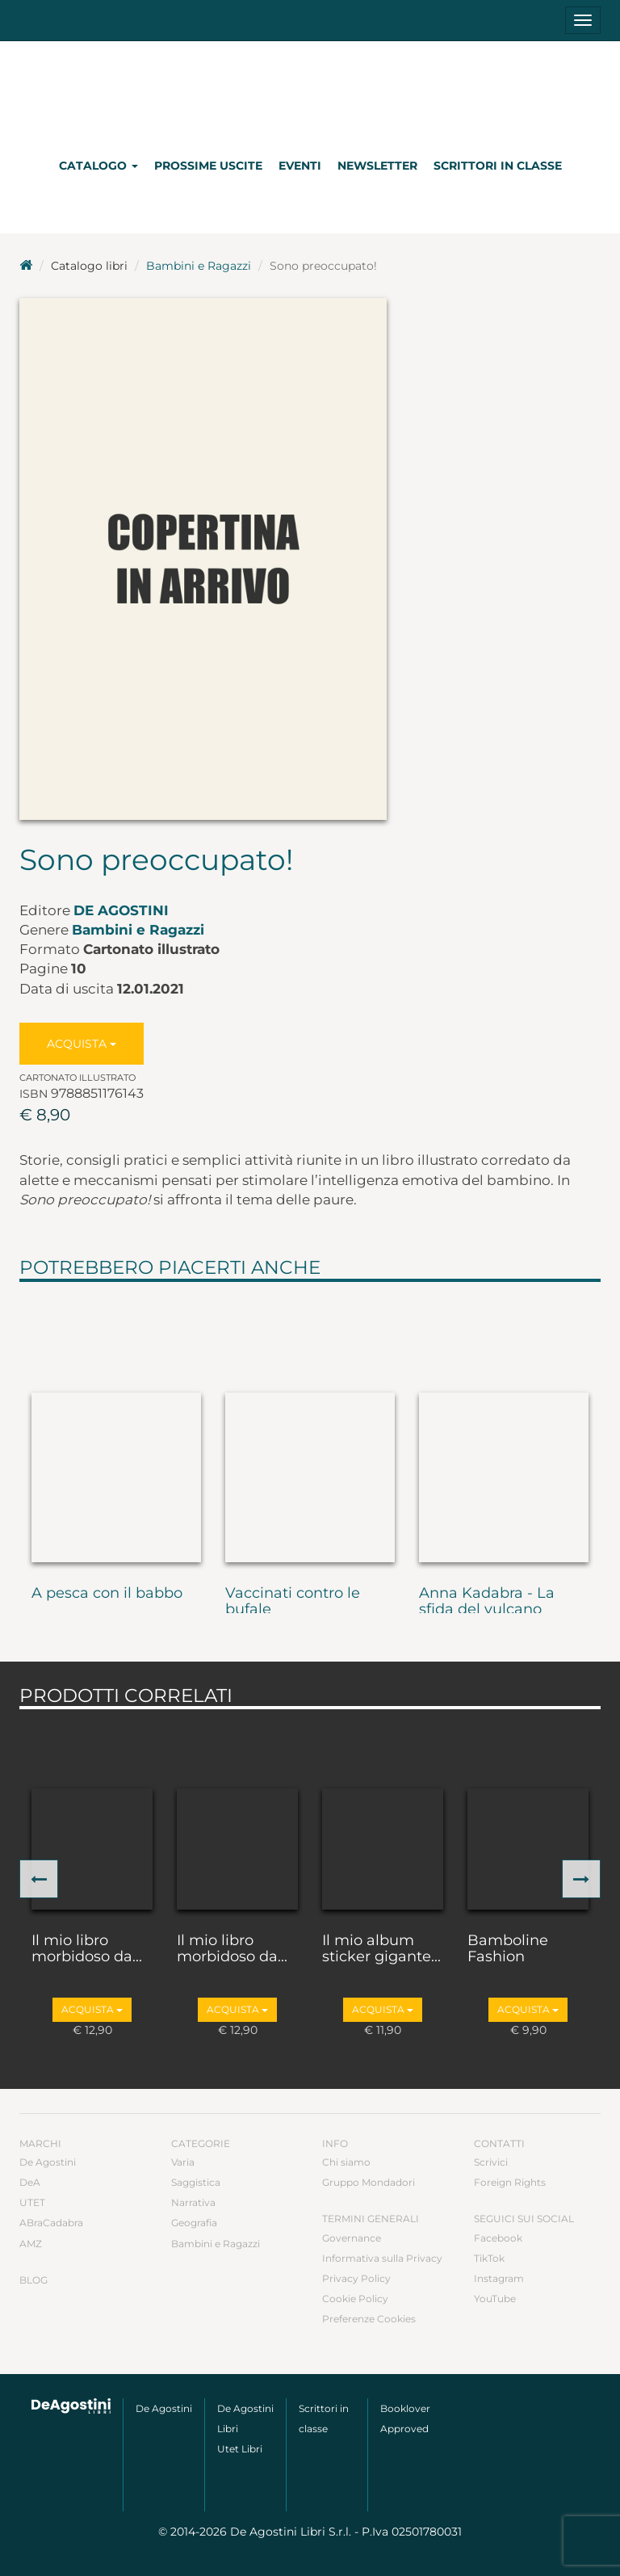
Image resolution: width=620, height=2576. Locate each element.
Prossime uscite (208, 165)
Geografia (194, 2223)
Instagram (499, 2278)
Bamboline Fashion (507, 1949)
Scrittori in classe (498, 165)
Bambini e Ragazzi (198, 265)
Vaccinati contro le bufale (292, 1602)
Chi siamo (346, 2162)
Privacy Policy (356, 2278)
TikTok (489, 2258)
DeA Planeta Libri (310, 92)
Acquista (81, 1043)
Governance (351, 2238)
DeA (29, 2182)
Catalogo (98, 165)
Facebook (498, 2238)
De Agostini (121, 910)
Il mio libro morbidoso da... (86, 1949)
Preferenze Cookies (369, 2319)
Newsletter (377, 165)
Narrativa (193, 2202)
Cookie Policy (355, 2298)
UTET (32, 2202)
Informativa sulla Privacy (382, 2258)
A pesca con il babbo (106, 1594)
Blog (33, 2280)
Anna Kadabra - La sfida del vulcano (487, 1602)
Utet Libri (239, 2449)
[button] (38, 1879)
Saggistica (195, 2182)
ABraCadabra (51, 2223)
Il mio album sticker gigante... (381, 1949)
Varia (183, 2162)
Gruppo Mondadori (368, 2182)
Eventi (300, 165)
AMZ (30, 2244)
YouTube (495, 2298)
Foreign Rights (510, 2182)
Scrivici (491, 2162)
